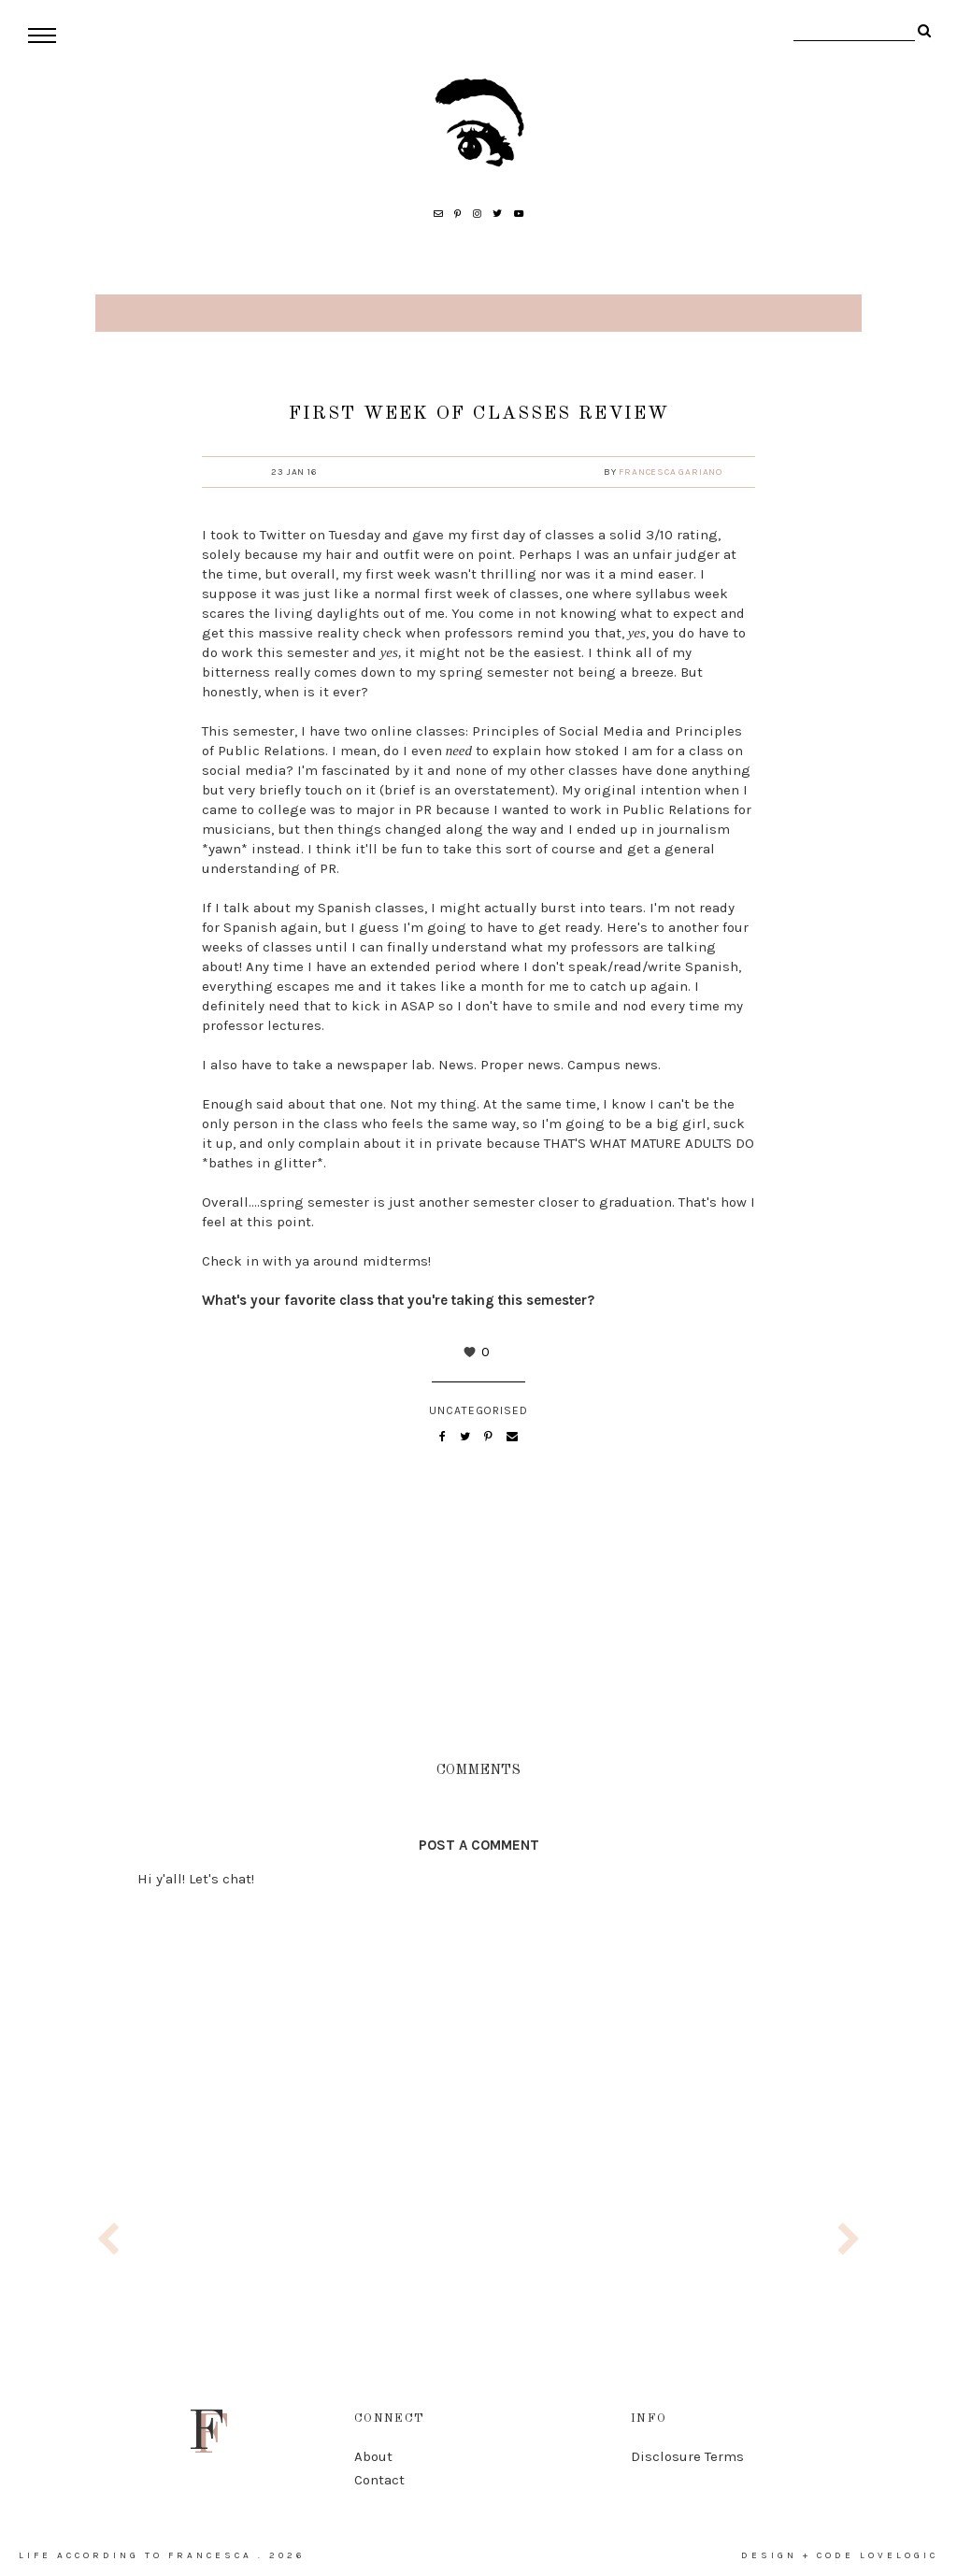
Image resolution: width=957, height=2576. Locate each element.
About (373, 2456)
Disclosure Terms (687, 2456)
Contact (379, 2479)
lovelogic (899, 2555)
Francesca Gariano (670, 472)
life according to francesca (135, 2555)
